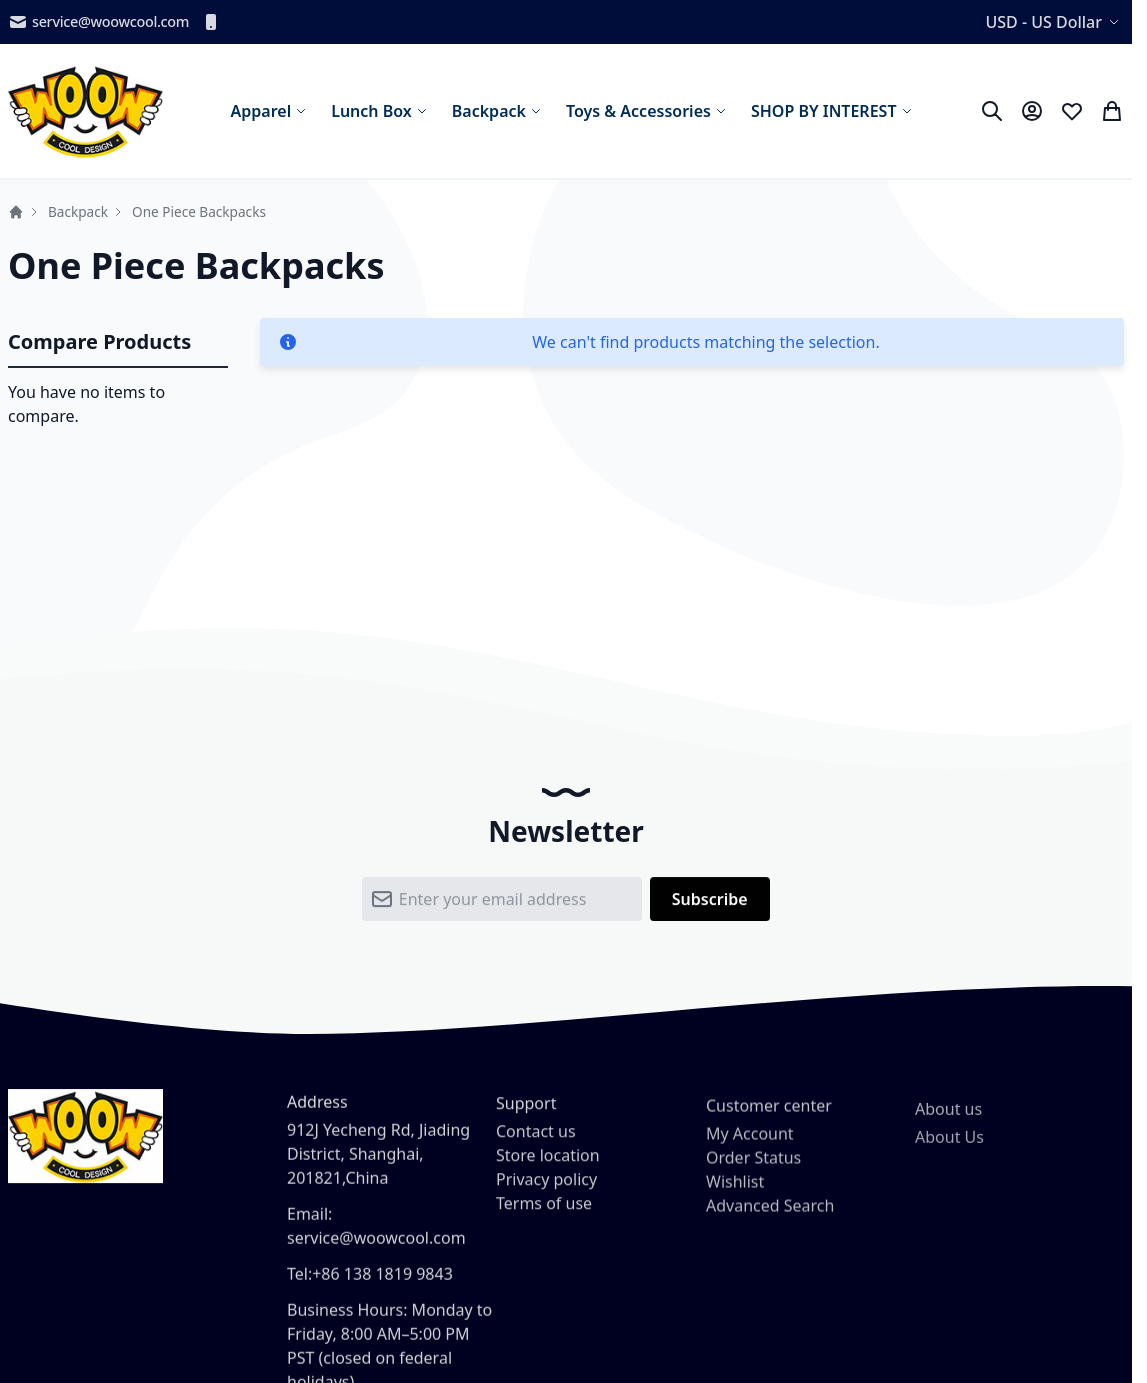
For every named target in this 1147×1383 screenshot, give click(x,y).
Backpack (78, 211)
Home (16, 212)
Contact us (536, 1149)
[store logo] (85, 111)
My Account (750, 1157)
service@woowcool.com (98, 22)
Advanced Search (770, 1229)
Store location (548, 1173)
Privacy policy (546, 1197)
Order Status (753, 1181)
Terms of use (544, 1221)
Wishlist (735, 1205)
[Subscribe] (710, 908)
